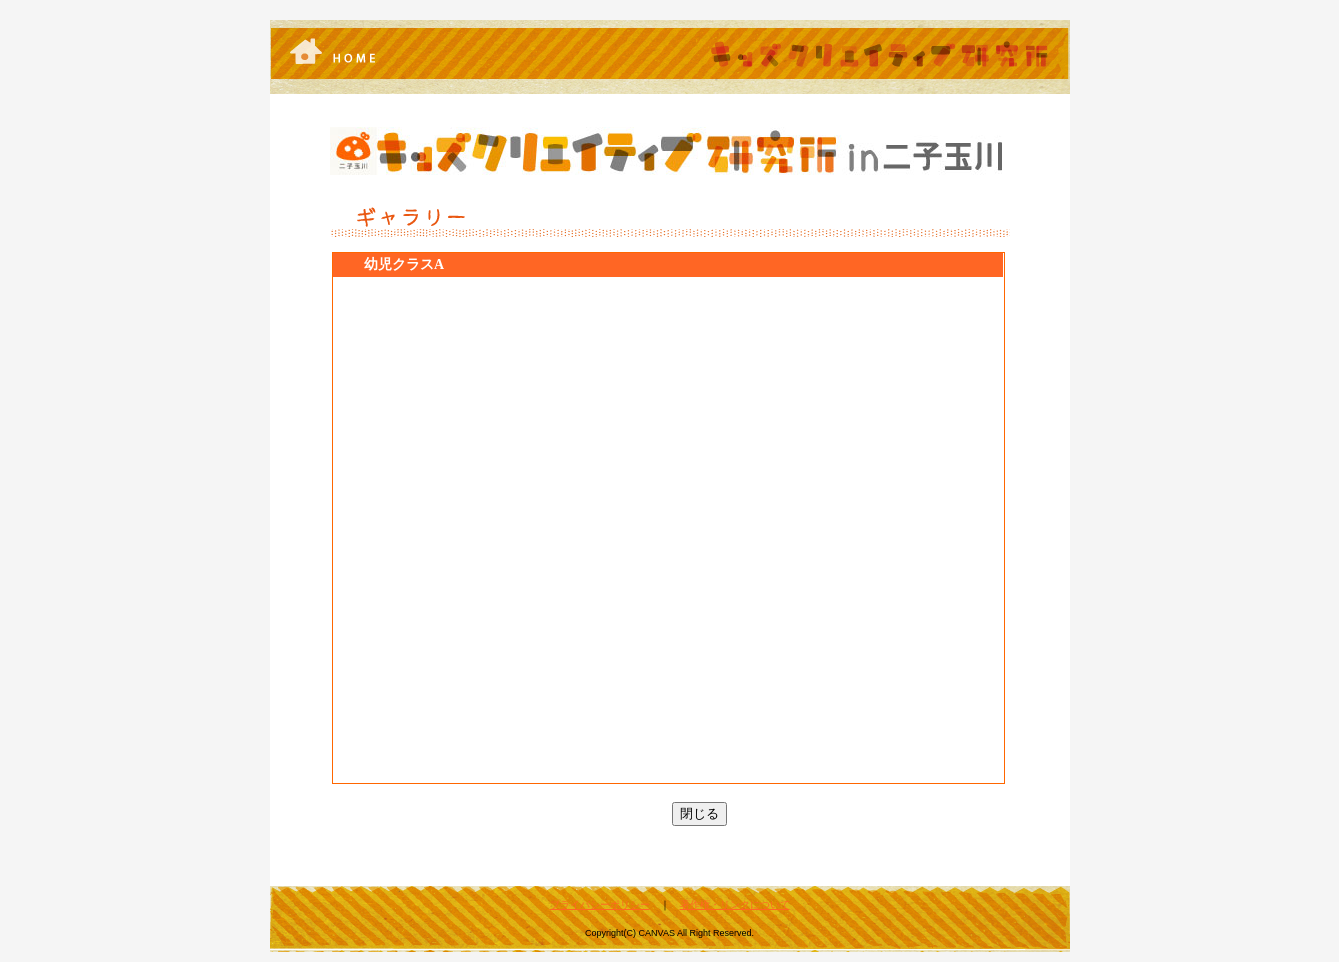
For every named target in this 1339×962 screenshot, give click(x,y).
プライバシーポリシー (600, 904)
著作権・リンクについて (735, 904)
